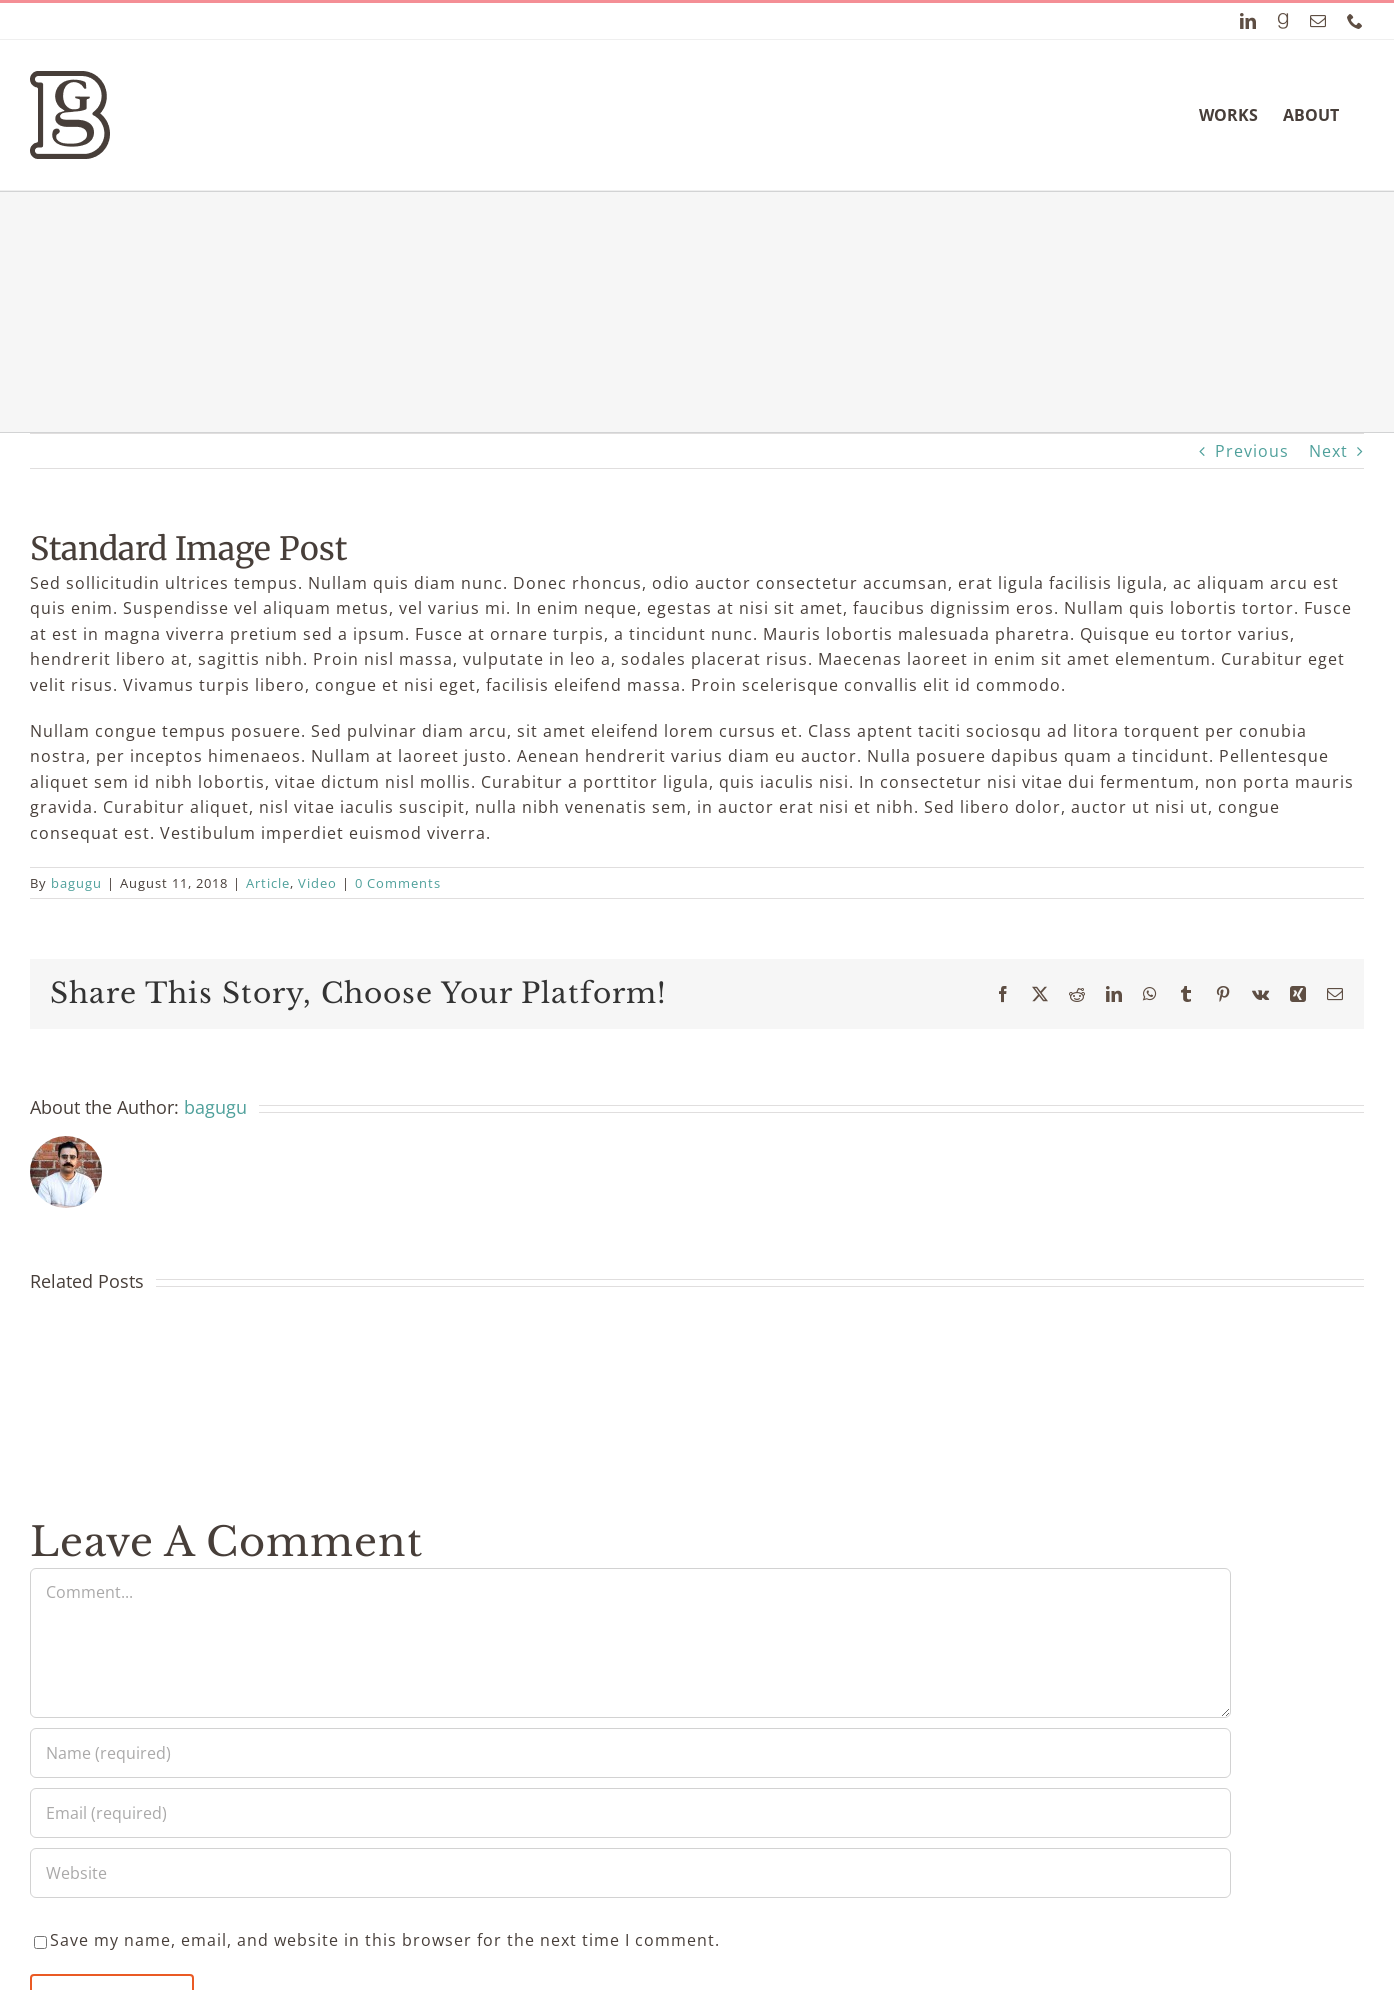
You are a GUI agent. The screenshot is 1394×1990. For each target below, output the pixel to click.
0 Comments (398, 883)
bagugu (76, 883)
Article (268, 883)
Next (1328, 451)
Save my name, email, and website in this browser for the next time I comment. (385, 1940)
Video (317, 883)
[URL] (630, 1873)
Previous (1252, 451)
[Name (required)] (630, 1753)
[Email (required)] (630, 1813)
